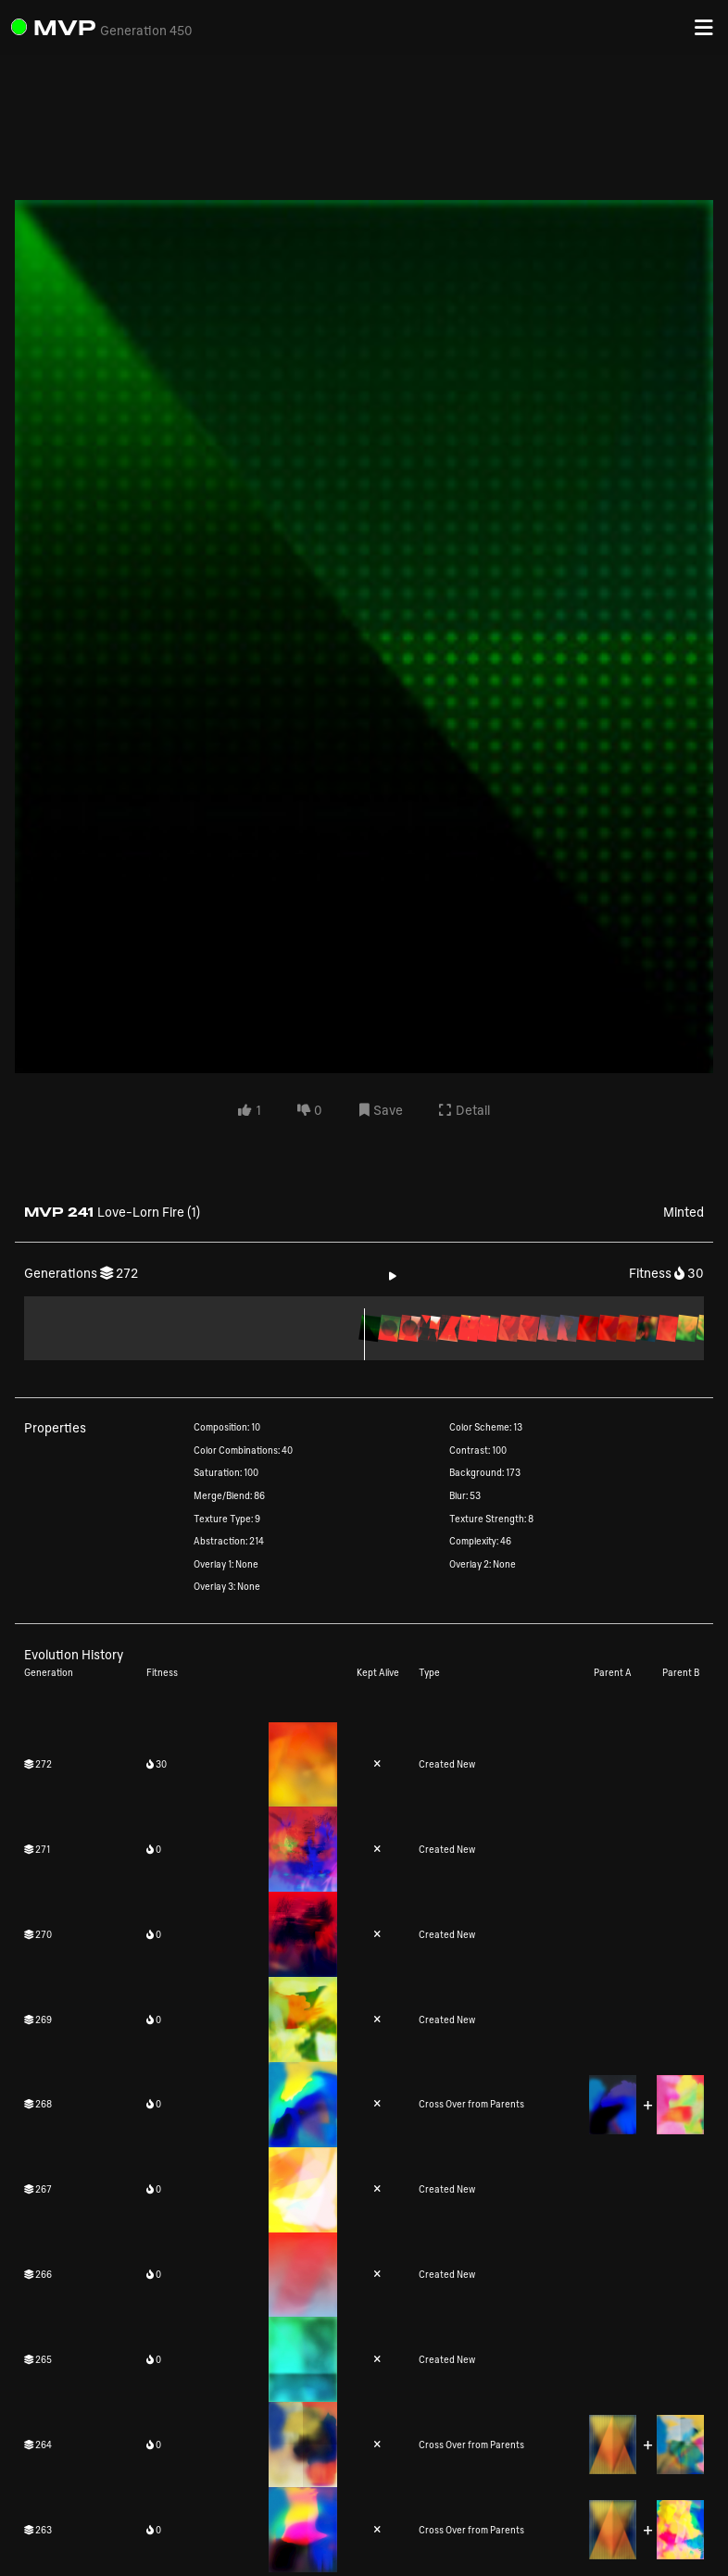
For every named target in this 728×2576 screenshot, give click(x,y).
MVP (64, 27)
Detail (464, 1111)
